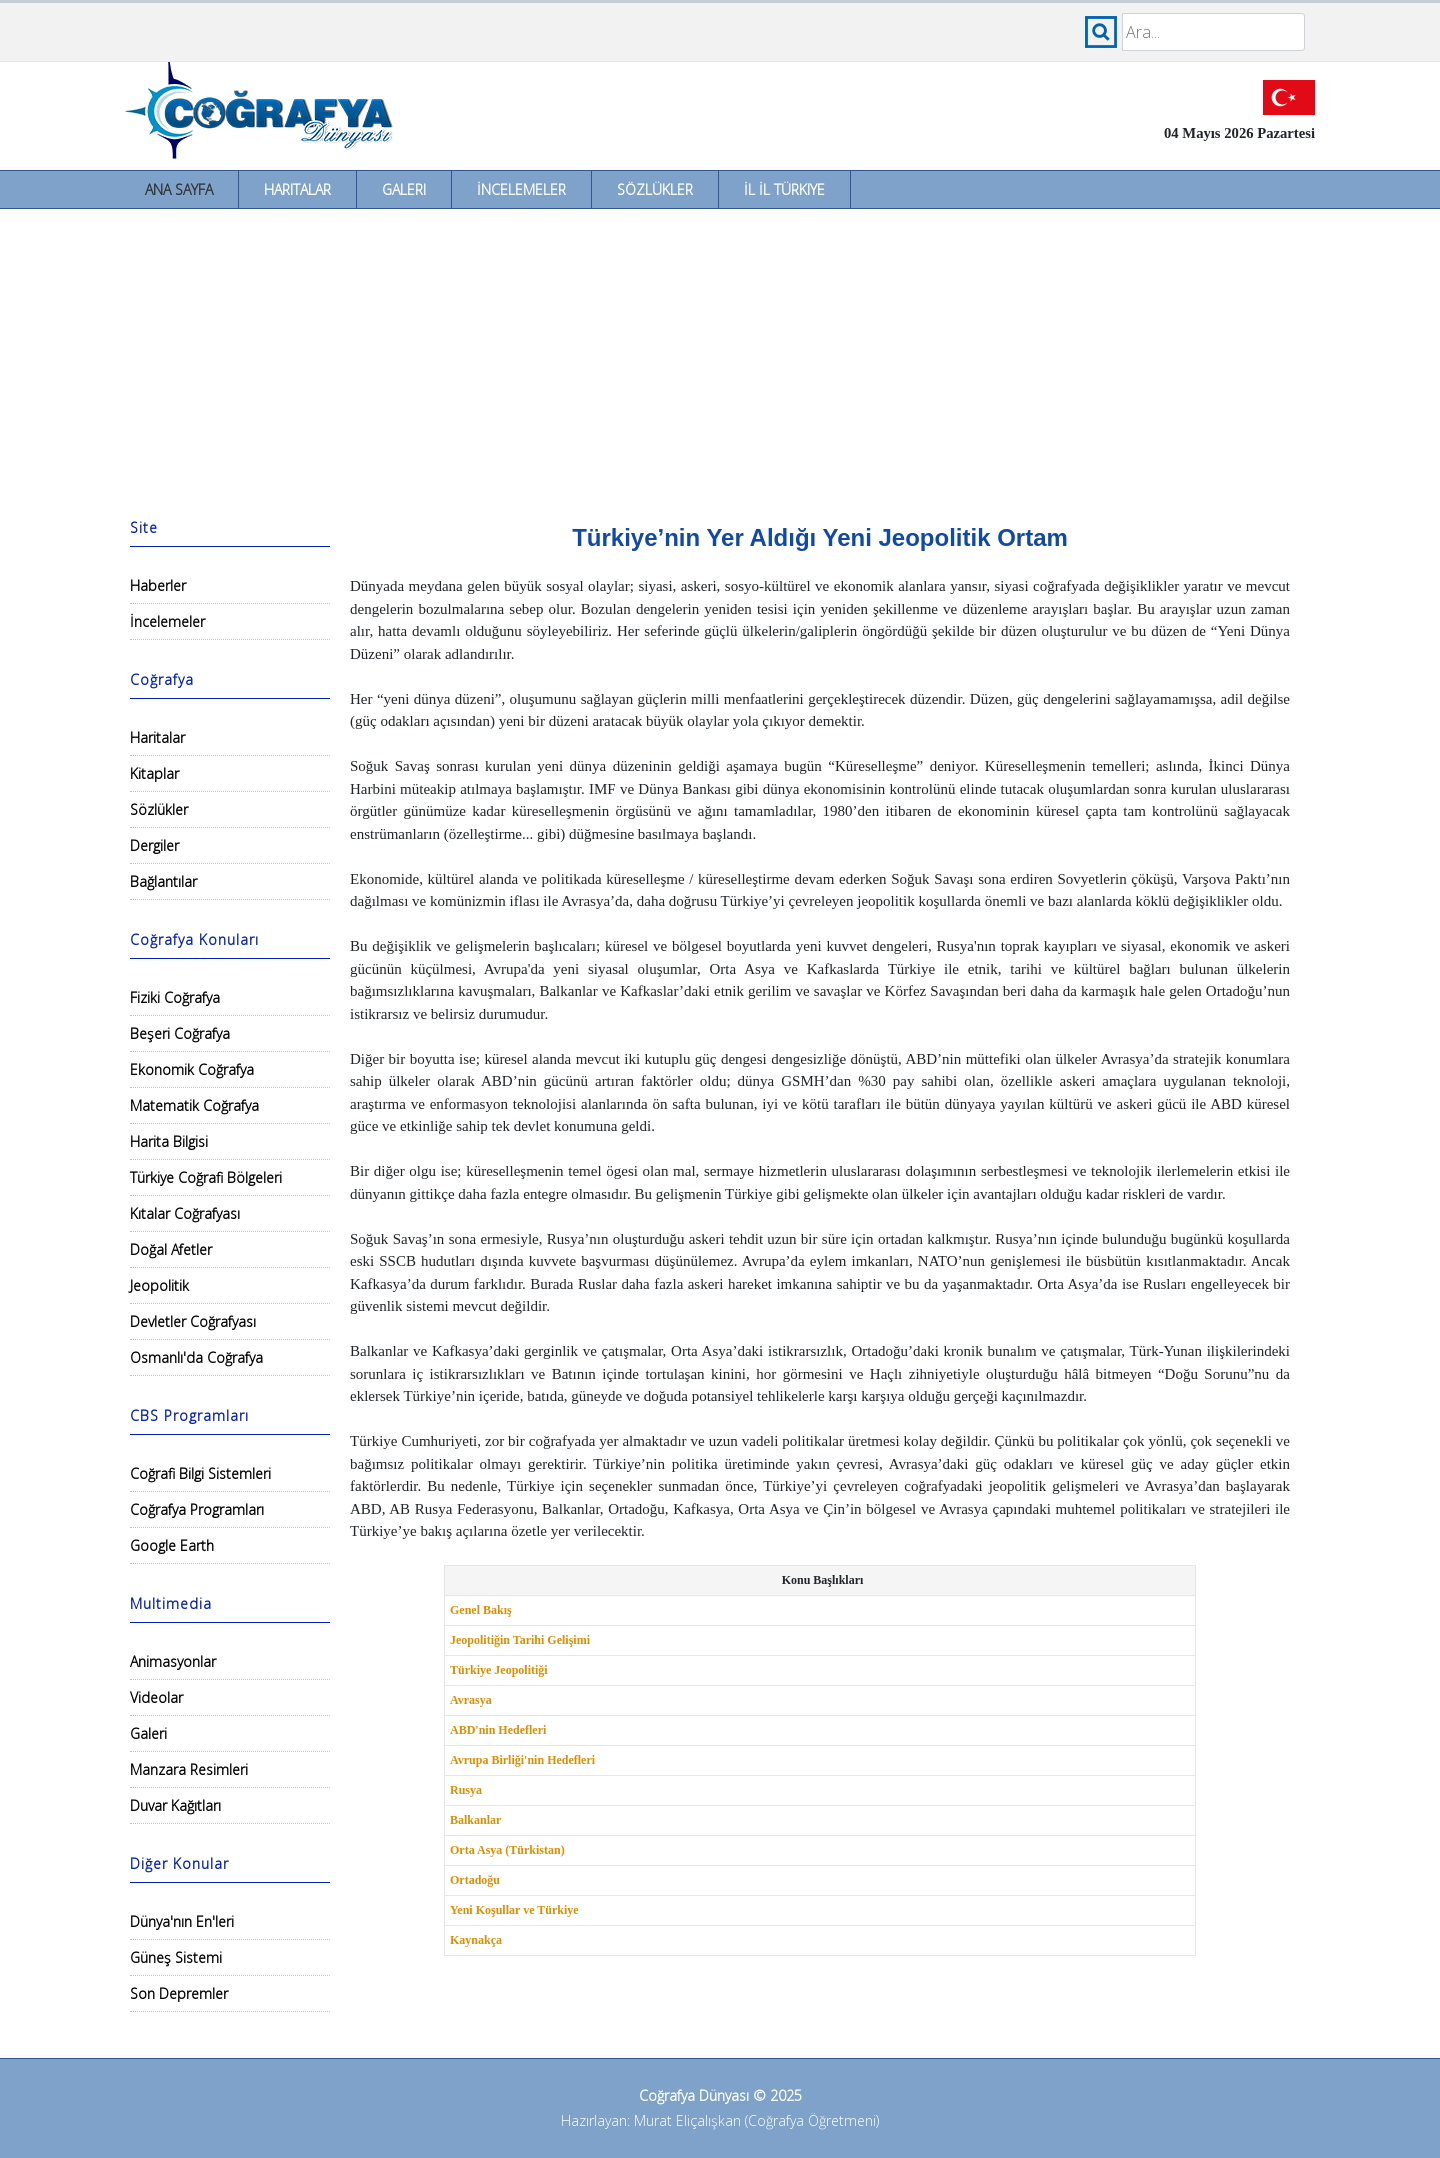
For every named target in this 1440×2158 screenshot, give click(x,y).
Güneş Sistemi (176, 1957)
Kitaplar (154, 773)
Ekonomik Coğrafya (192, 1069)
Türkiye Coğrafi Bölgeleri (206, 1177)
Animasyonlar (173, 1661)
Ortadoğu (475, 1880)
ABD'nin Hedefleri (498, 1730)
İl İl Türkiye (784, 189)
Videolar (156, 1697)
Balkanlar (475, 1820)
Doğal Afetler (171, 1249)
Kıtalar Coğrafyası (185, 1213)
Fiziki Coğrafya (175, 997)
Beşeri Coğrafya (180, 1033)
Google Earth (172, 1545)
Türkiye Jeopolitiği (499, 1670)
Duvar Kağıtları (175, 1805)
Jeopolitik (159, 1285)
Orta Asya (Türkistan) (507, 1850)
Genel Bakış (481, 1610)
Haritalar (297, 189)
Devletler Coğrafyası (193, 1321)
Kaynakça (476, 1940)
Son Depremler (179, 1993)
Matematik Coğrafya (194, 1105)
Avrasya (471, 1700)
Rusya (466, 1790)
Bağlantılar (163, 881)
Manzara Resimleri (189, 1769)
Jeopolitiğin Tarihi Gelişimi (520, 1640)
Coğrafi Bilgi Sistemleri (200, 1473)
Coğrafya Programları (197, 1509)
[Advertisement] (720, 359)
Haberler (158, 585)
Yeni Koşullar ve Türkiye (514, 1910)
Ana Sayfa (179, 189)
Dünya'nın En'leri (182, 1921)
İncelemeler (521, 189)
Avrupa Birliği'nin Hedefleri (522, 1760)
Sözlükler (655, 189)
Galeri (404, 189)
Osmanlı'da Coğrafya (196, 1357)
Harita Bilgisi (169, 1141)
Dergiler (154, 845)
